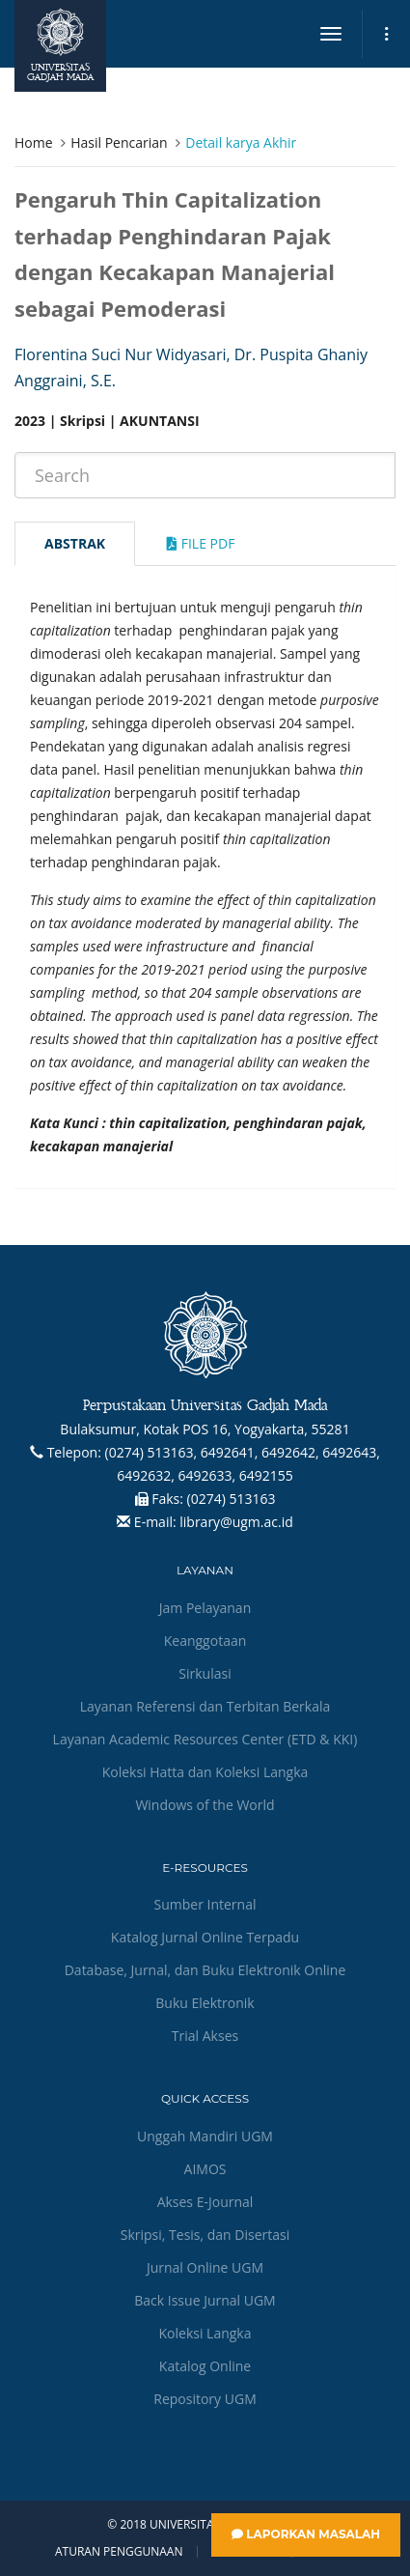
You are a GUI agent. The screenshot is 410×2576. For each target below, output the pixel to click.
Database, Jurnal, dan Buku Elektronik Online (205, 1970)
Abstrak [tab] (74, 543)
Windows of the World (204, 1805)
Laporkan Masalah (306, 2534)
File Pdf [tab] (200, 543)
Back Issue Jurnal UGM (204, 2300)
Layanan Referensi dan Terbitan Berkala (205, 1706)
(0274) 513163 (231, 1498)
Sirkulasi (204, 1673)
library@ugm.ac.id (236, 1522)
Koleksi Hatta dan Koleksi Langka (205, 1772)
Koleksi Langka (205, 2333)
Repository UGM (204, 2399)
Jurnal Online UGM (205, 2267)
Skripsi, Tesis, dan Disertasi (205, 2234)
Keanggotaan (205, 1640)
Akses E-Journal (205, 2202)
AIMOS (205, 2169)
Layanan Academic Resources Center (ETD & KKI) (205, 1739)
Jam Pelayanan (205, 1608)
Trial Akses (205, 2035)
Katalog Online (205, 2366)
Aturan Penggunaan (118, 2552)
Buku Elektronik (204, 2003)
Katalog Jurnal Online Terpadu (205, 1937)
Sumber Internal (205, 1904)
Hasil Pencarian (118, 142)
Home (33, 142)
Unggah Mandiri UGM (205, 2136)
